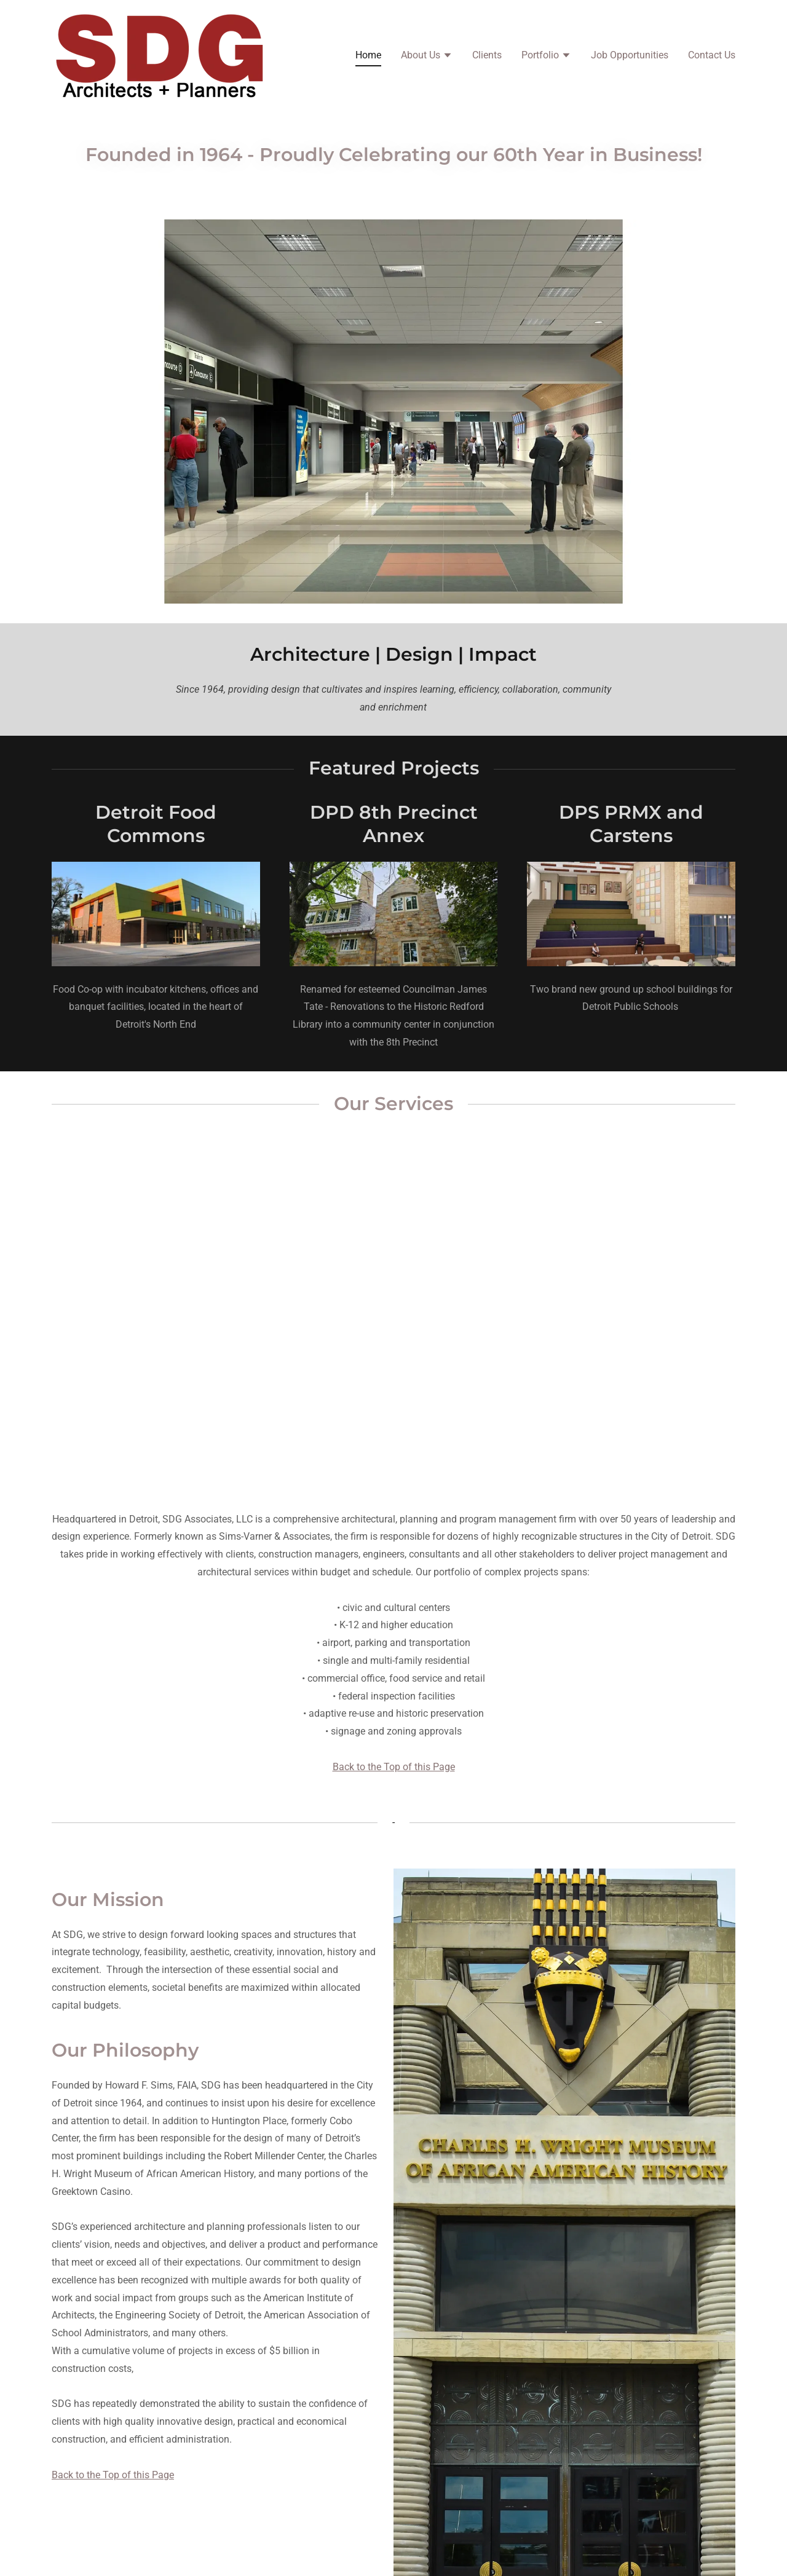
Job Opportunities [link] (629, 55)
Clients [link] (487, 55)
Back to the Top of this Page (394, 1767)
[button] (427, 56)
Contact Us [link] (711, 55)
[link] (161, 54)
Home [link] (368, 55)
